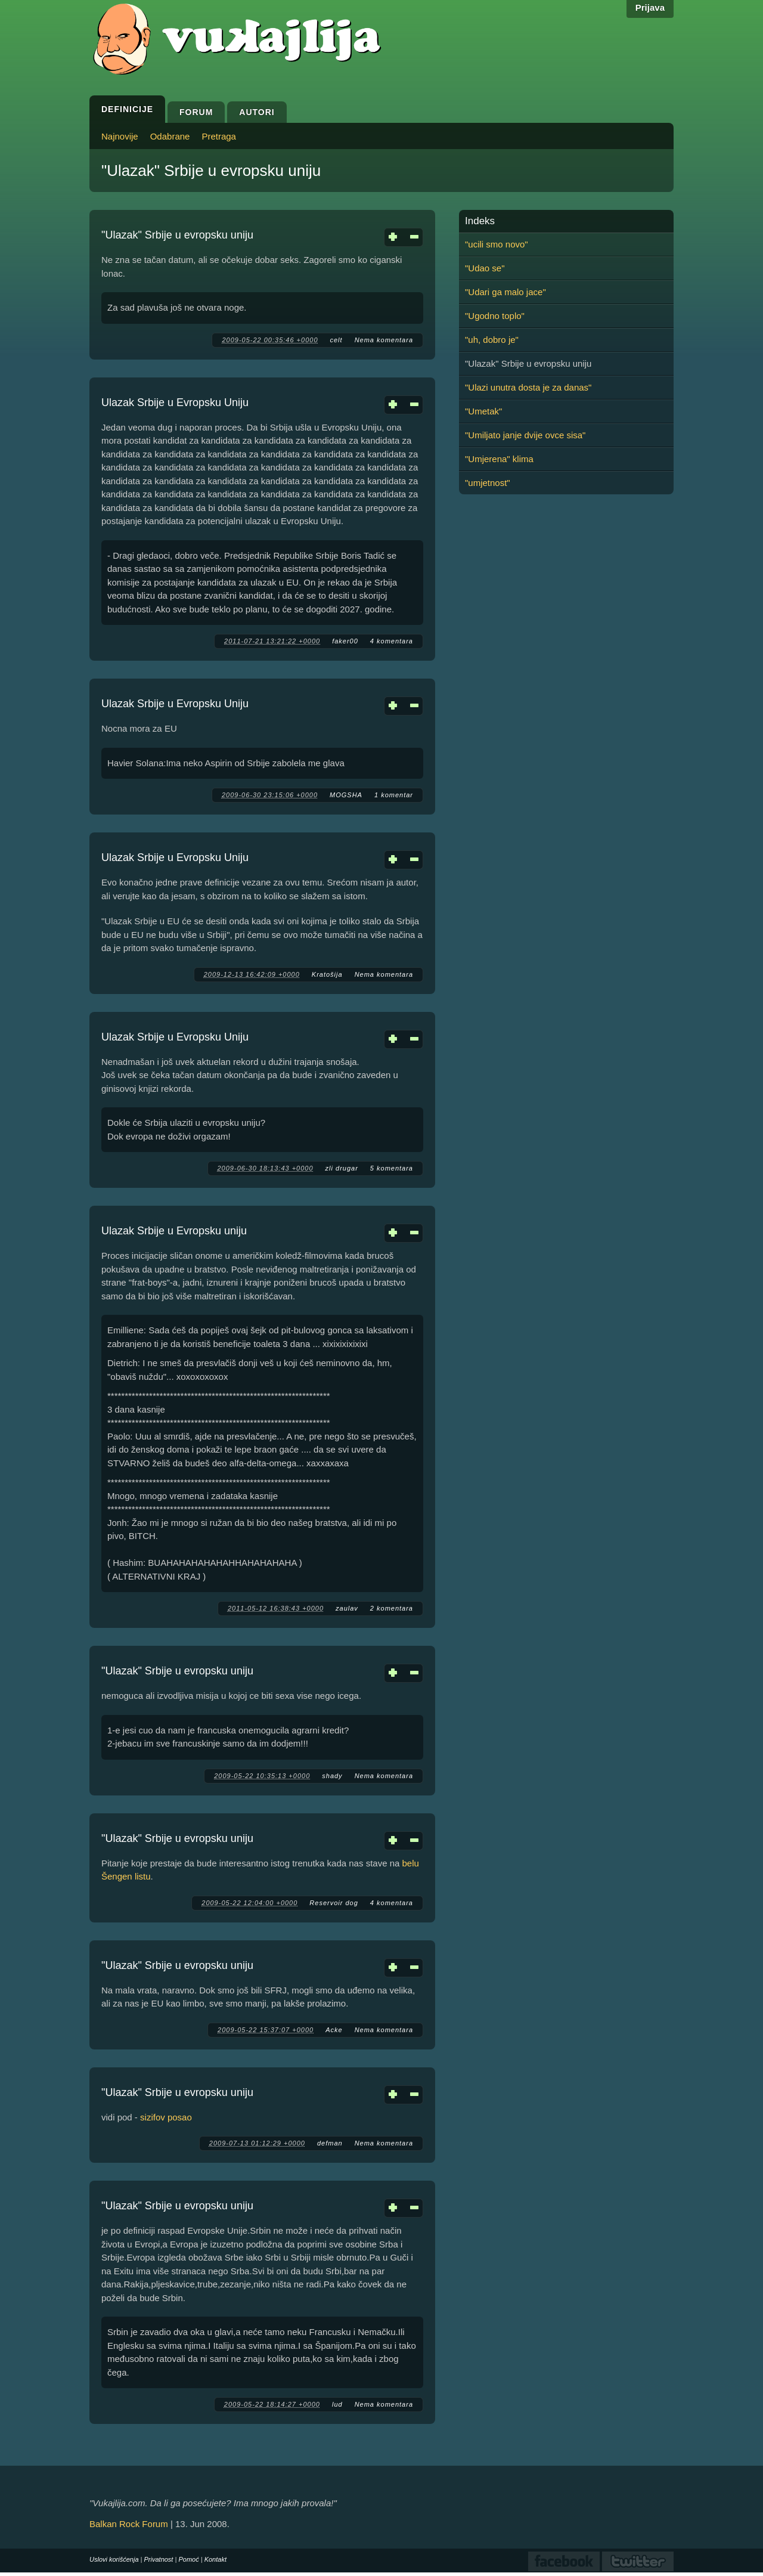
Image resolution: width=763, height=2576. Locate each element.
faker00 (345, 641)
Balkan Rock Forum (128, 2524)
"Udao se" (485, 268)
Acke (333, 2029)
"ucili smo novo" (496, 244)
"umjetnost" (487, 483)
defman (330, 2143)
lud (337, 2404)
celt (336, 339)
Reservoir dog (333, 1902)
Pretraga (218, 136)
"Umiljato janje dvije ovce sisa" (525, 435)
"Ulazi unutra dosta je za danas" (528, 387)
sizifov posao (166, 2117)
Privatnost (158, 2559)
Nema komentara (384, 339)
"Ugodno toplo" (495, 316)
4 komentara (391, 641)
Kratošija (327, 974)
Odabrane (170, 136)
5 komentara (391, 1168)
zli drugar (341, 1168)
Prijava (650, 7)
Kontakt (215, 2559)
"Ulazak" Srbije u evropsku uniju (177, 235)
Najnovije (119, 136)
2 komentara (391, 1608)
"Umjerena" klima (499, 459)
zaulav (347, 1608)
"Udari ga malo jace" (505, 292)
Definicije (127, 109)
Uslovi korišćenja (114, 2559)
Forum (196, 112)
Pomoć (188, 2559)
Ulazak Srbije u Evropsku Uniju (175, 402)
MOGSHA (346, 794)
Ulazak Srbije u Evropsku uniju (174, 1231)
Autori (256, 112)
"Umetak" (483, 411)
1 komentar (393, 794)
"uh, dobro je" (492, 340)
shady (332, 1775)
